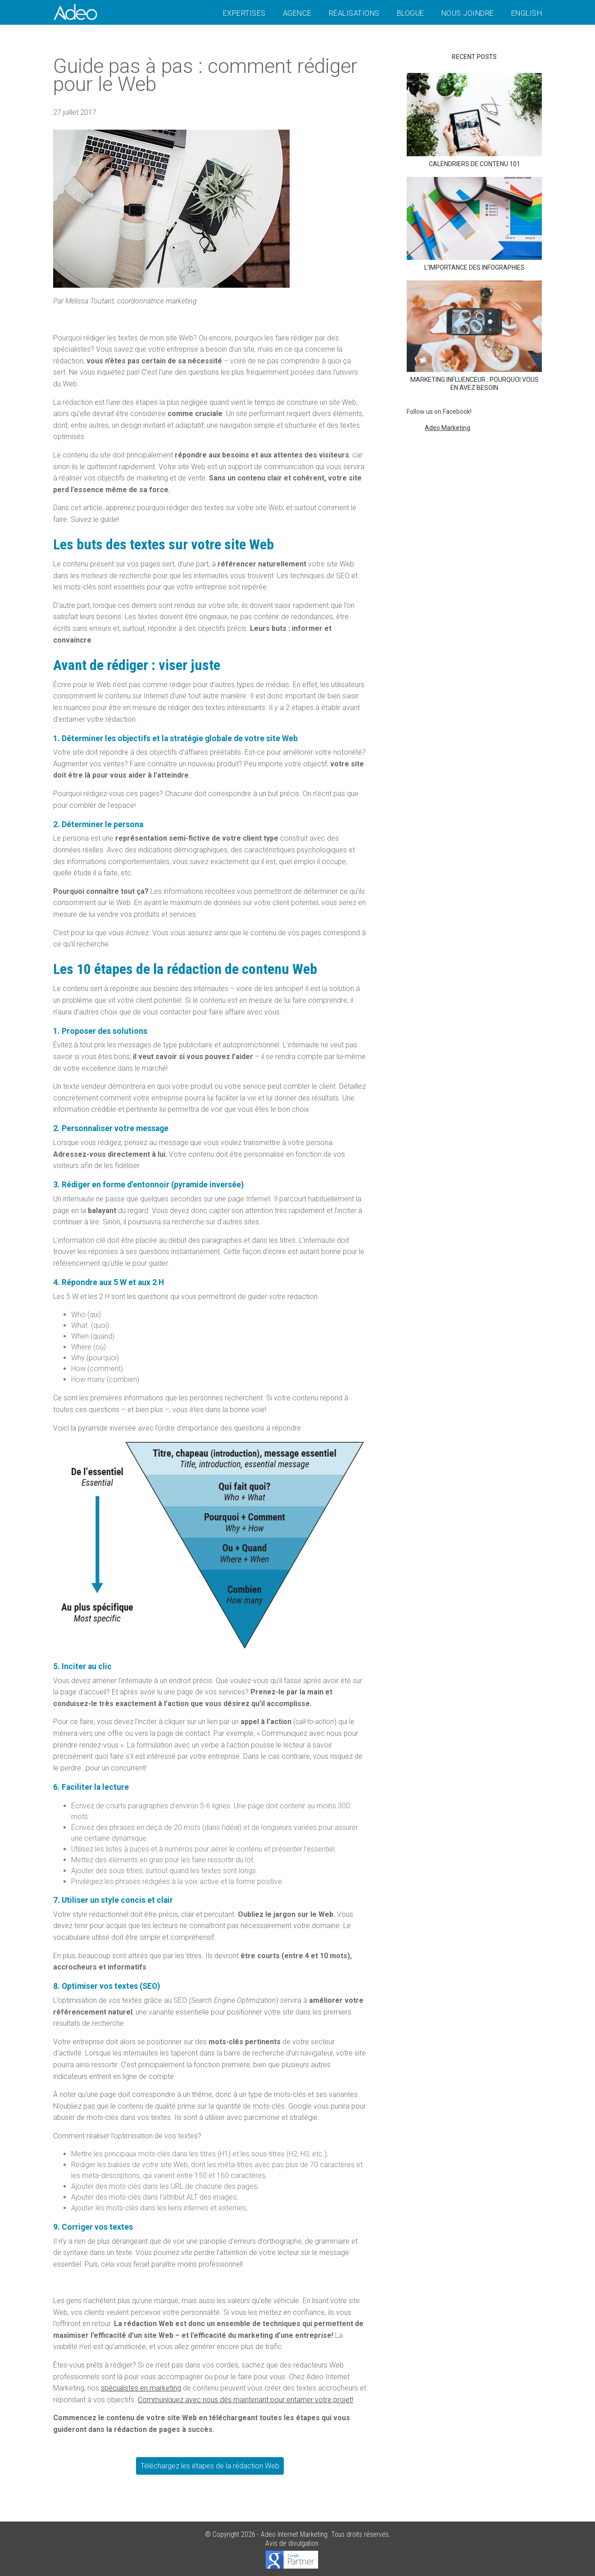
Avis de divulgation (291, 2543)
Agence (297, 13)
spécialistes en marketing (141, 2388)
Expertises (244, 13)
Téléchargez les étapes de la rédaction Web (210, 2466)
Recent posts (474, 56)
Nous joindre (467, 13)
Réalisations (354, 13)
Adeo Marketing (447, 427)
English (526, 13)
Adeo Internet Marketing (294, 2534)
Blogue (410, 13)
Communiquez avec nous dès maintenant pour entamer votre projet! (245, 2399)
